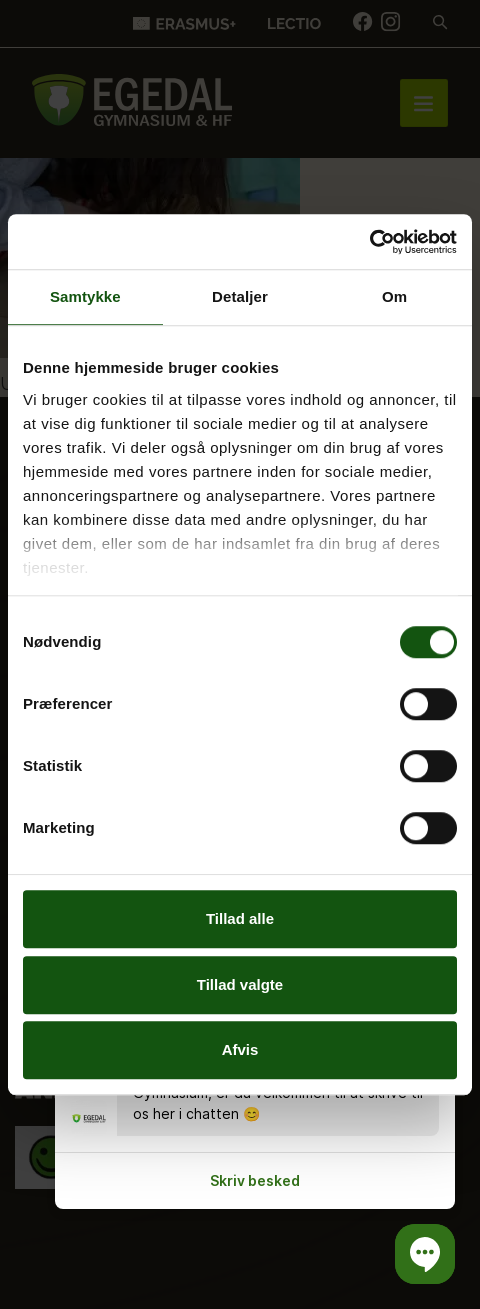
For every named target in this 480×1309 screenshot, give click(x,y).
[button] (425, 1254)
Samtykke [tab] (85, 296)
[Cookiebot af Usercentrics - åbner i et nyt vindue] (369, 242)
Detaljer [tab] (240, 296)
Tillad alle (240, 918)
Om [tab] (394, 296)
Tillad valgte (240, 984)
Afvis (240, 1049)
